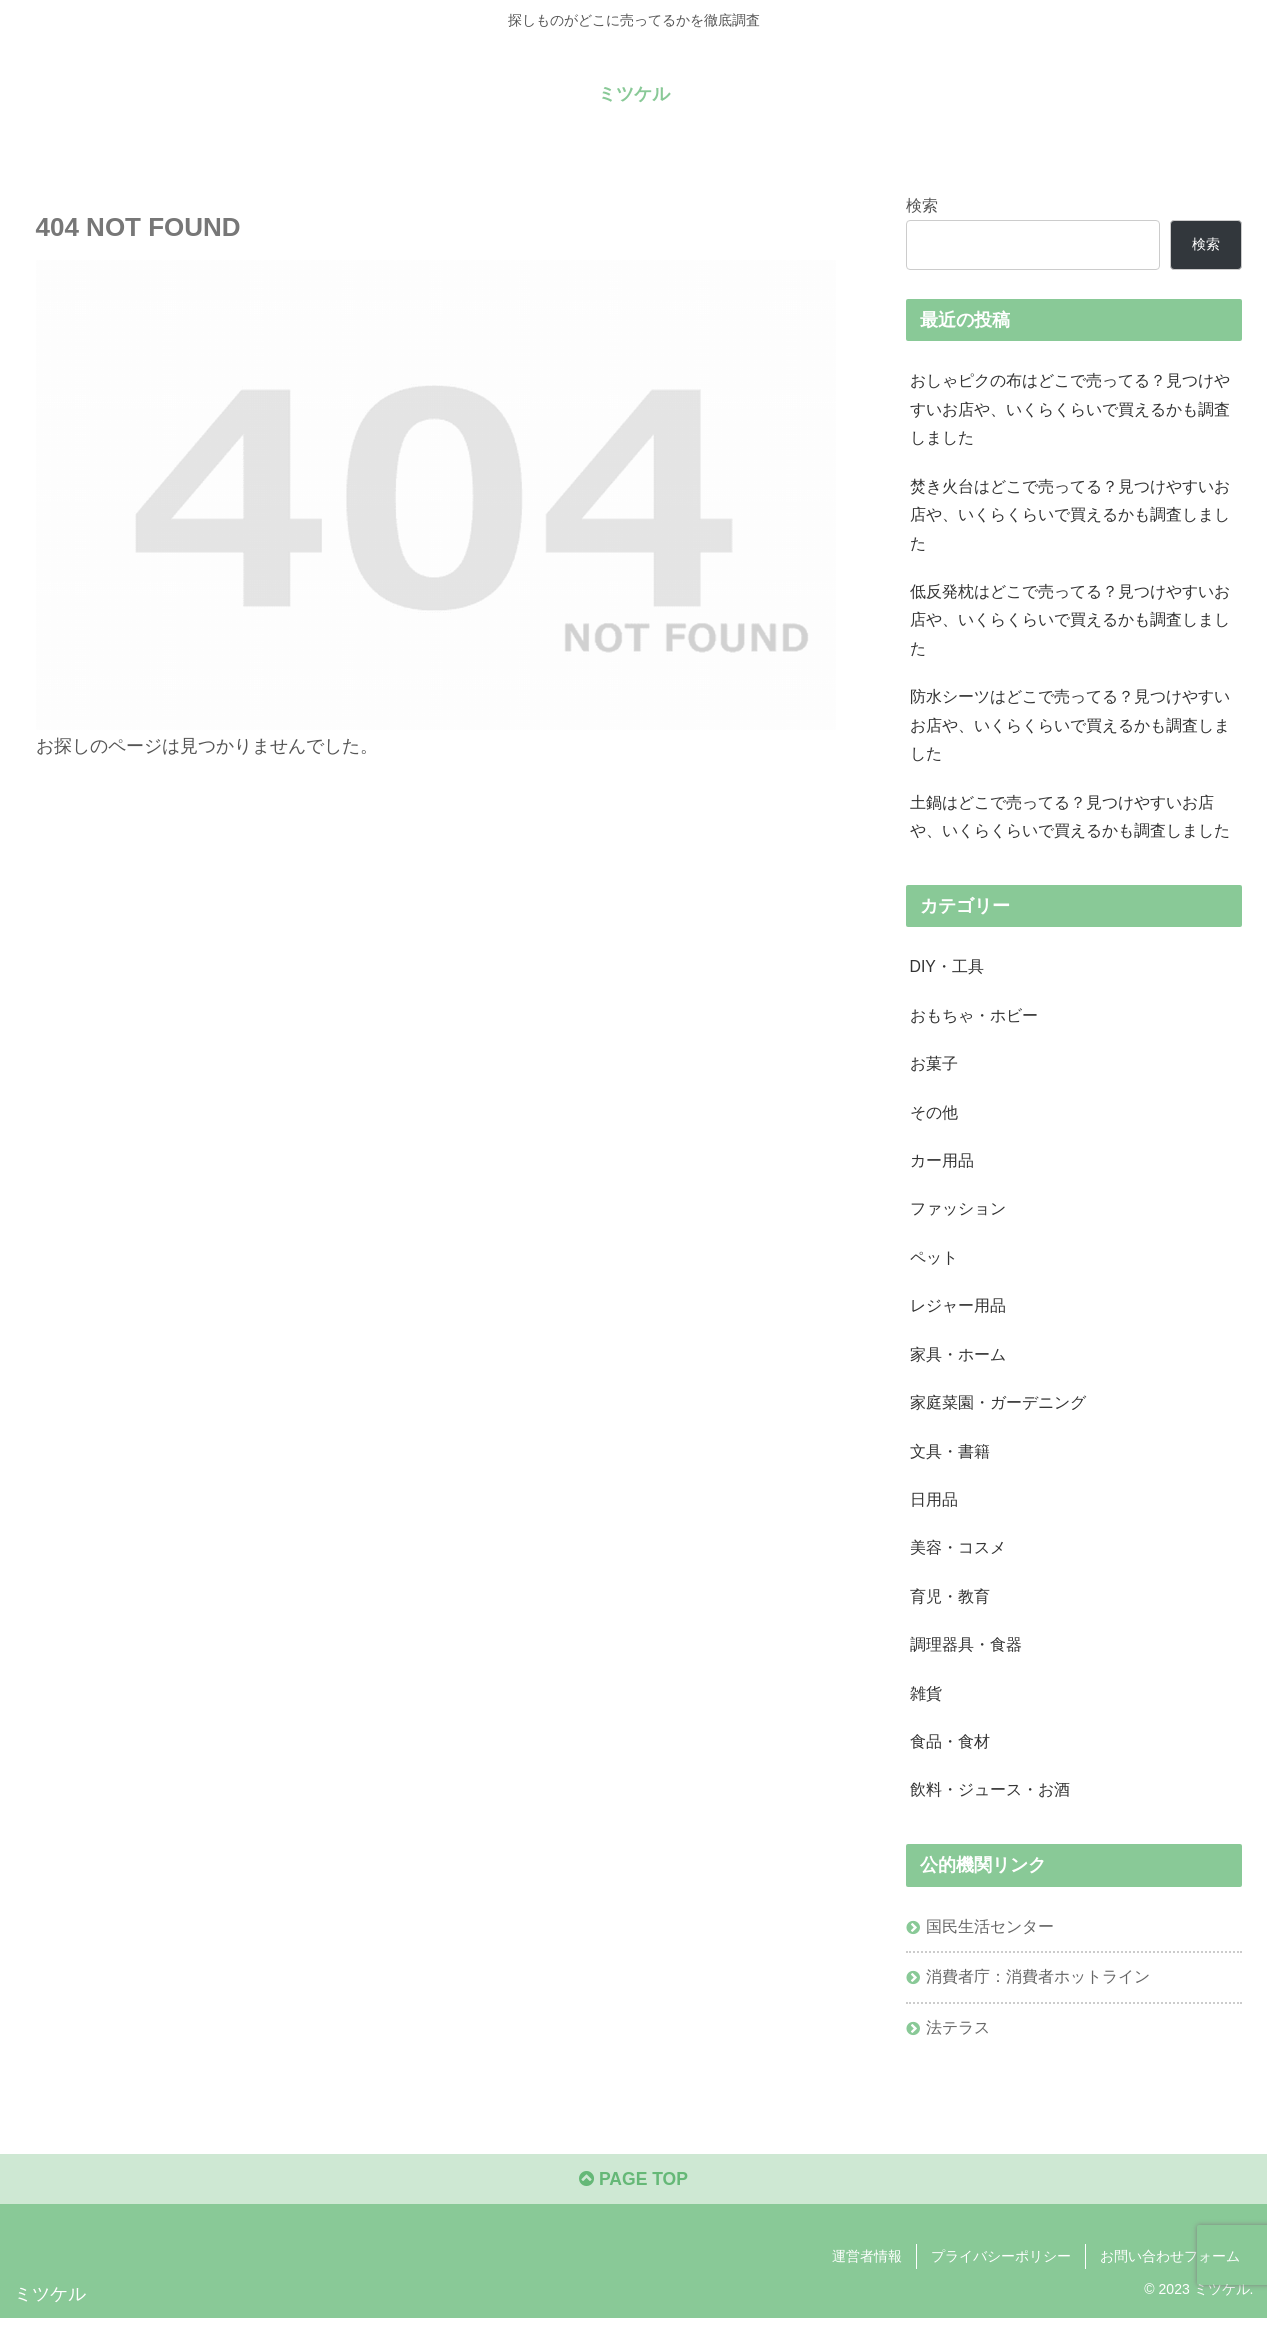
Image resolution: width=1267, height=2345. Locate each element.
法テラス (959, 2052)
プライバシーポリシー (1001, 2283)
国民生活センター (991, 1950)
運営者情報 (867, 2283)
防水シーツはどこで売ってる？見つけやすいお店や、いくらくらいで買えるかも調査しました (1070, 733)
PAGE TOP (633, 2207)
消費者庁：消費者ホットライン (1039, 2001)
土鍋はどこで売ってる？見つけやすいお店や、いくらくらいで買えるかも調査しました (1070, 825)
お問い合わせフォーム (1170, 2283)
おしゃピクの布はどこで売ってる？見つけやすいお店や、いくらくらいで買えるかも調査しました (1070, 410)
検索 (922, 204)
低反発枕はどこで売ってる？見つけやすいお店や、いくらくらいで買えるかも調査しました (1070, 625)
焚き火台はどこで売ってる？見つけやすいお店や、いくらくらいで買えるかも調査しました (1070, 518)
